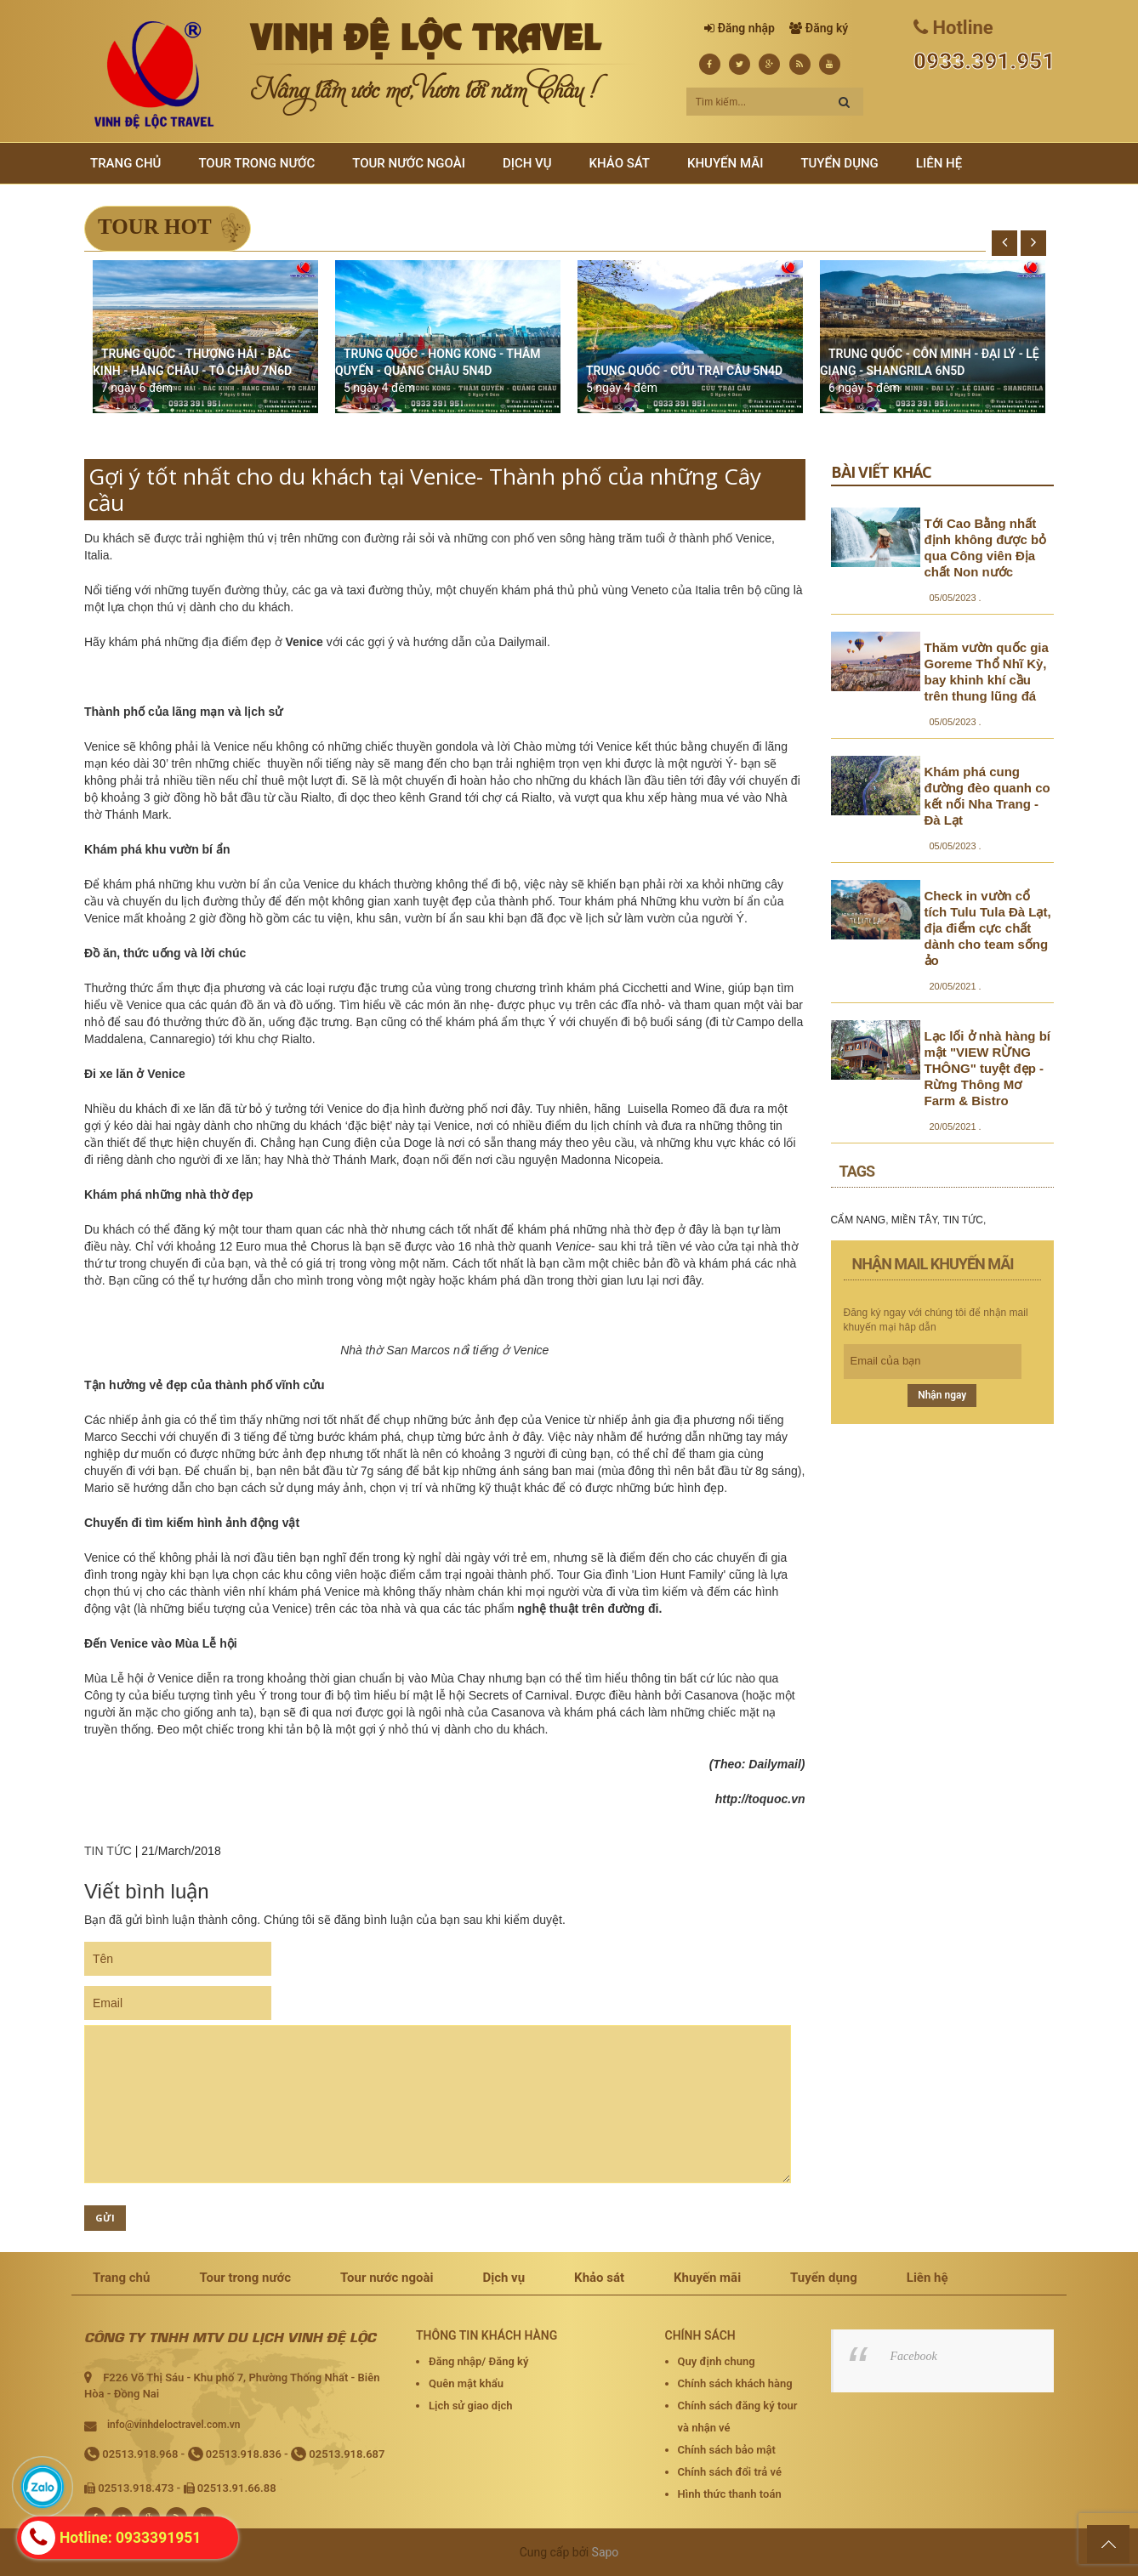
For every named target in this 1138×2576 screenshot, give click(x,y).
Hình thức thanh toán (730, 2494)
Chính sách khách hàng (735, 2383)
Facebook (913, 2356)
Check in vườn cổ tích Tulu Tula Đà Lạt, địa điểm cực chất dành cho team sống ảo (988, 927)
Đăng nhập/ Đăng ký (478, 2361)
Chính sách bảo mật (727, 2449)
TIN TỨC (108, 1851)
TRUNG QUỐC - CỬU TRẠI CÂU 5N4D (684, 370)
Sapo (605, 2552)
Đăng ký (826, 28)
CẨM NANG (858, 1220)
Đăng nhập (746, 28)
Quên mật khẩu (466, 2383)
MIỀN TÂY (914, 1220)
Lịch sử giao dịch (471, 2405)
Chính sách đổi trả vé (730, 2471)
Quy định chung (716, 2361)
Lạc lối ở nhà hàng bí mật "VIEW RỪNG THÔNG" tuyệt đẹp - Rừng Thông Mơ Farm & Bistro (988, 1068)
